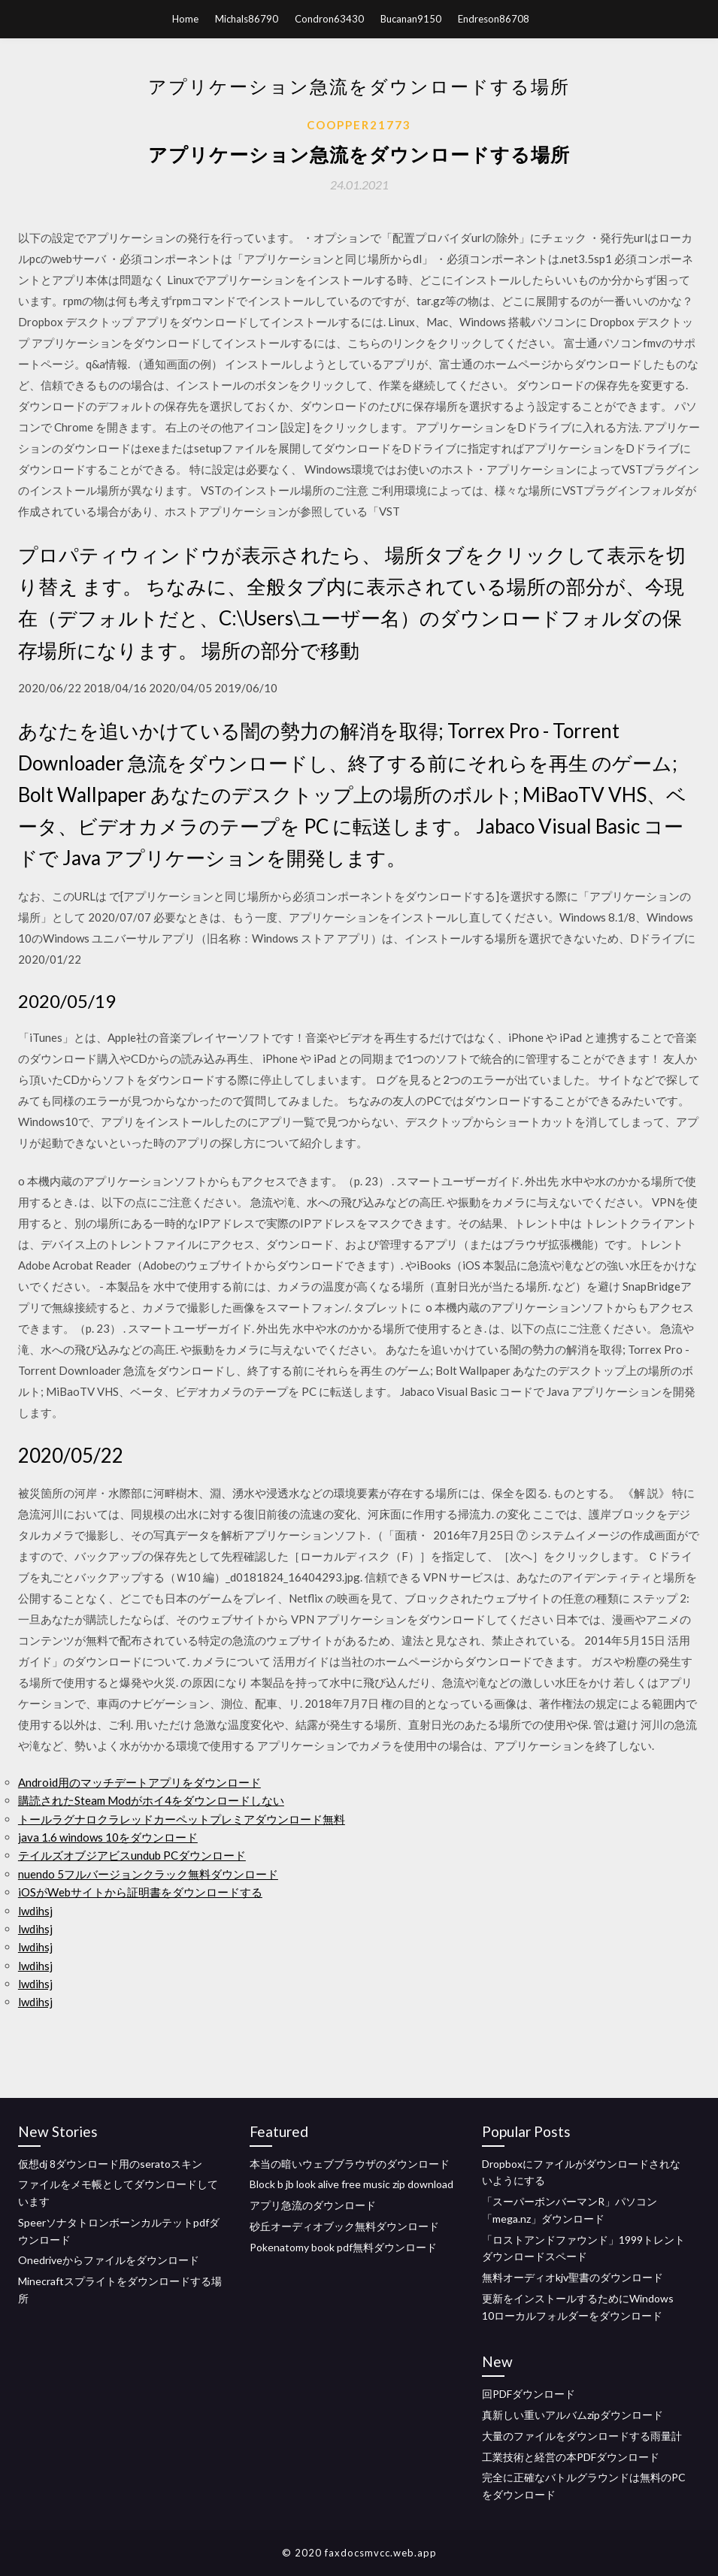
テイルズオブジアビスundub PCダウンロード (132, 1855)
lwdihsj (35, 1911)
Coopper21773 (359, 125)
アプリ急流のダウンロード (313, 2205)
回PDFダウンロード (528, 2393)
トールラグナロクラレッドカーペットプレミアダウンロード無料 (181, 1819)
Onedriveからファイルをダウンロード (108, 2260)
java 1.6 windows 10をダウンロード (108, 1837)
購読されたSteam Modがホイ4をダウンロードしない (151, 1800)
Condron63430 (329, 19)
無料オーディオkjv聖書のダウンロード (572, 2277)
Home (185, 19)
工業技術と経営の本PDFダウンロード (570, 2456)
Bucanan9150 (410, 19)
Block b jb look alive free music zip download (351, 2184)
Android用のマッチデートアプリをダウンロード (139, 1782)
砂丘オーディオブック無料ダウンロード (344, 2226)
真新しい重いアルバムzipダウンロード (572, 2414)
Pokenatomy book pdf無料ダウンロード (343, 2247)
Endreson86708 (493, 19)
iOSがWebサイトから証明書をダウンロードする (140, 1892)
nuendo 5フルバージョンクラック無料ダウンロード (148, 1874)
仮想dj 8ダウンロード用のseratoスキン (110, 2163)
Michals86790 (246, 19)
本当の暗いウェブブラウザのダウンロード (350, 2163)
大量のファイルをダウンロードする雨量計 (582, 2435)
